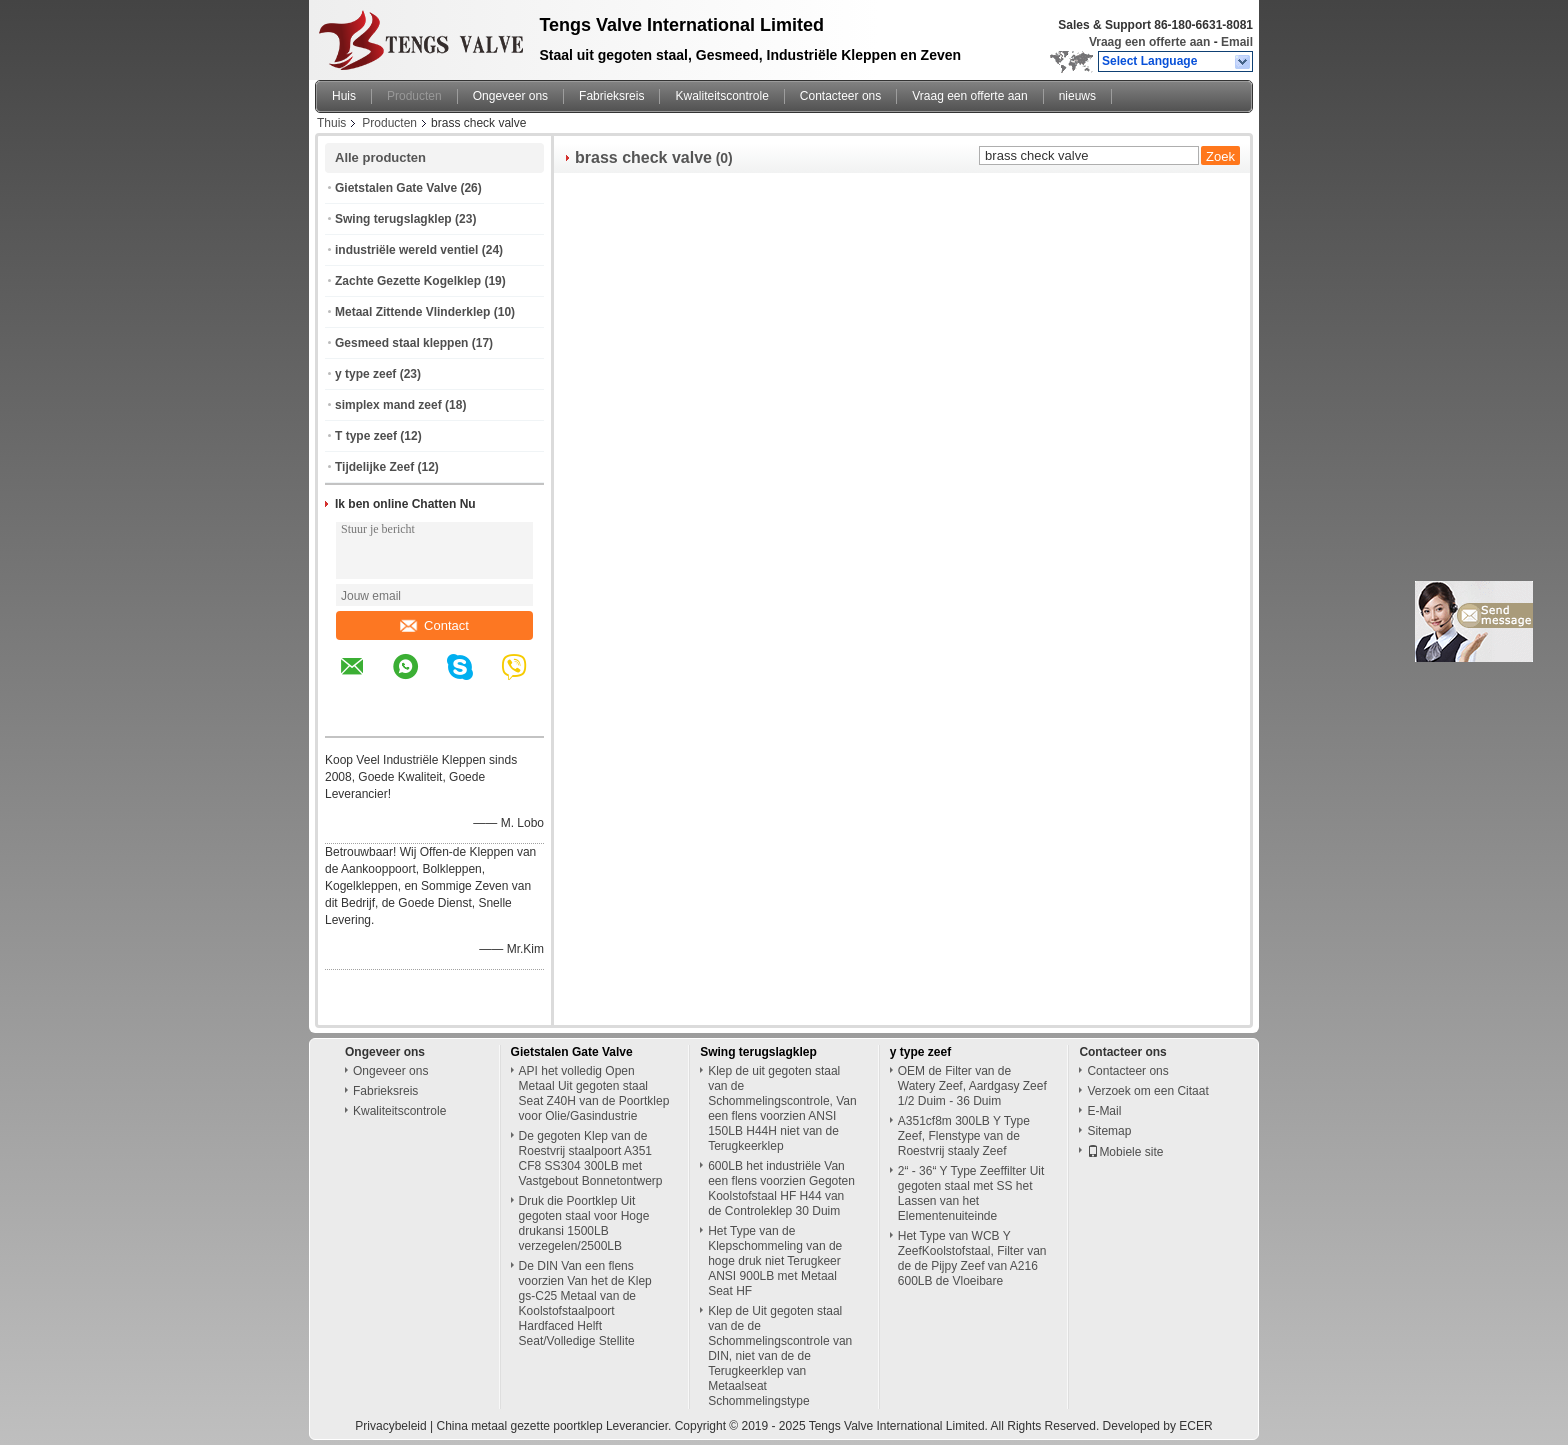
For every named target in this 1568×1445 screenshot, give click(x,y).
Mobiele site (1125, 1152)
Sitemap (1109, 1131)
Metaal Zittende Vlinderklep (412, 312)
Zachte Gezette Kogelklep (408, 281)
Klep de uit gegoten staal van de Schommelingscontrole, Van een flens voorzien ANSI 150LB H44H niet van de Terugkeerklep (782, 1108)
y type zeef (365, 374)
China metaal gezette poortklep (519, 1426)
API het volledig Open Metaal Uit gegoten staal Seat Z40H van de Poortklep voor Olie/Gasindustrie (594, 1093)
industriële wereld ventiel (406, 250)
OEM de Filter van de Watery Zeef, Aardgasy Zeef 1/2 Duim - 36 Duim (972, 1086)
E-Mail (1104, 1111)
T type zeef (366, 436)
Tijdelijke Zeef (374, 467)
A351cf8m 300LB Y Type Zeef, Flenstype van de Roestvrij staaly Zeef (964, 1136)
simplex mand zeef (388, 405)
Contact (434, 625)
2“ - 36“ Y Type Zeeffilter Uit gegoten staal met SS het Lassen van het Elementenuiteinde (971, 1193)
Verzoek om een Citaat (1147, 1091)
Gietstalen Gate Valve (396, 188)
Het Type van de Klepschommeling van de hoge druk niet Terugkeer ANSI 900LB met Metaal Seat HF (775, 1261)
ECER (1195, 1426)
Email (1237, 42)
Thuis (331, 123)
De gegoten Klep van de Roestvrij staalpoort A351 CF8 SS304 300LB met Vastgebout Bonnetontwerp (591, 1158)
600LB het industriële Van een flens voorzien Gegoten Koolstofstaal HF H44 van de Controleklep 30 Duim (781, 1188)
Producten (414, 96)
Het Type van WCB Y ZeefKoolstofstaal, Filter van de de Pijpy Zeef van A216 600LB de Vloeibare (972, 1258)
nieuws (1077, 96)
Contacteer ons (840, 96)
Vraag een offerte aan (1149, 42)
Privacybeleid (390, 1426)
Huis (344, 96)
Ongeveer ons (510, 96)
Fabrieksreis (611, 96)
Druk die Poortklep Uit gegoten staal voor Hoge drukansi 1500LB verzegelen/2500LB (584, 1223)
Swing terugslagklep (393, 219)
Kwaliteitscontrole (721, 96)
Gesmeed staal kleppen (401, 343)
